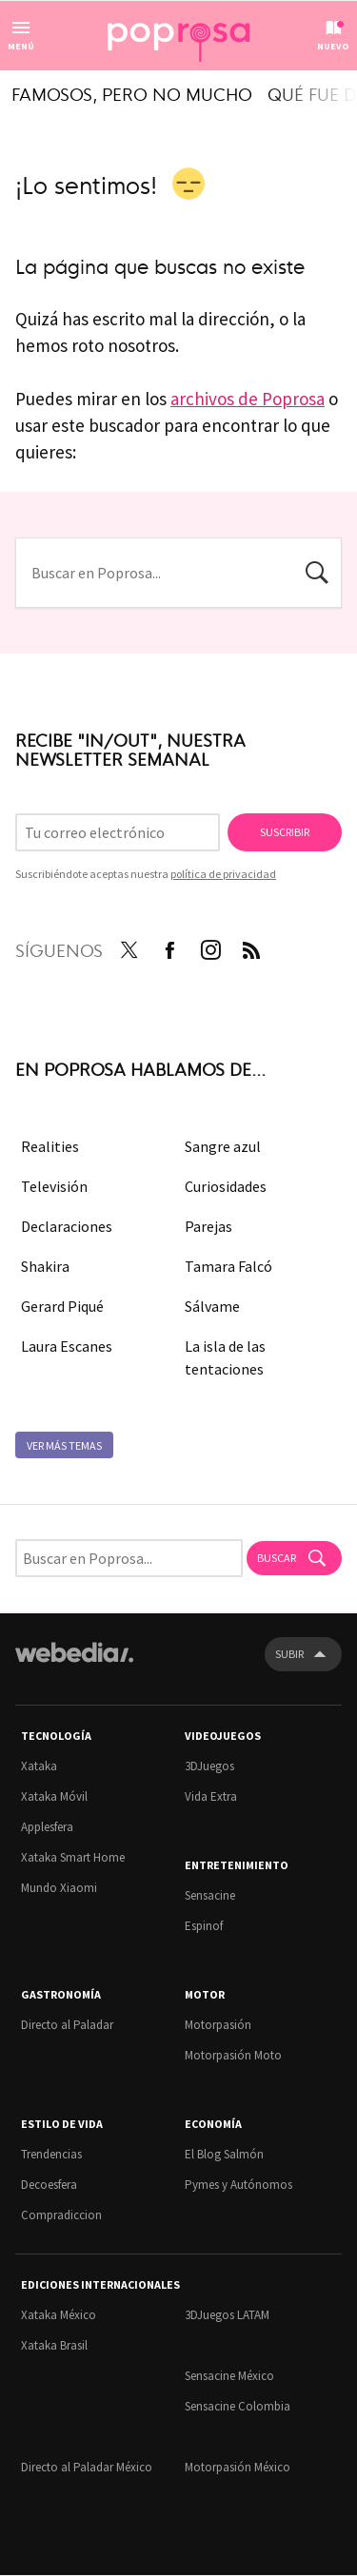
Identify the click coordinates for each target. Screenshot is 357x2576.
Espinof (204, 1926)
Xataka (39, 1766)
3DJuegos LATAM (227, 2315)
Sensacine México (229, 2376)
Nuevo (333, 46)
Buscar (317, 571)
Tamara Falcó (228, 1266)
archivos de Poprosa (247, 398)
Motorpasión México (237, 2467)
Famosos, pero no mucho (131, 93)
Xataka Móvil (54, 1796)
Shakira (45, 1266)
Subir (289, 1654)
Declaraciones (66, 1226)
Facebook (169, 946)
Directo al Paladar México (86, 2467)
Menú (21, 46)
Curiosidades (226, 1186)
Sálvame (212, 1306)
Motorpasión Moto (233, 2055)
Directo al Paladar (67, 2025)
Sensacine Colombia (237, 2406)
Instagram (210, 946)
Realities (50, 1146)
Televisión (54, 1186)
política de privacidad (223, 874)
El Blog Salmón (224, 2154)
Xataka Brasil (54, 2345)
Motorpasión (218, 2025)
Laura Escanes (66, 1346)
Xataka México (58, 2315)
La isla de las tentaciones (225, 1357)
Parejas (208, 1226)
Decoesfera (49, 2184)
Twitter (128, 946)
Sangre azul (223, 1146)
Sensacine (210, 1895)
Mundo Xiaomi (59, 1888)
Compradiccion (61, 2215)
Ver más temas (64, 1445)
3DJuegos (209, 1766)
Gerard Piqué (62, 1306)
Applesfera (47, 1827)
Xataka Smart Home (73, 1857)
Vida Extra (211, 1796)
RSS (251, 946)
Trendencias (51, 2154)
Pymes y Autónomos (238, 2184)
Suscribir (284, 832)
